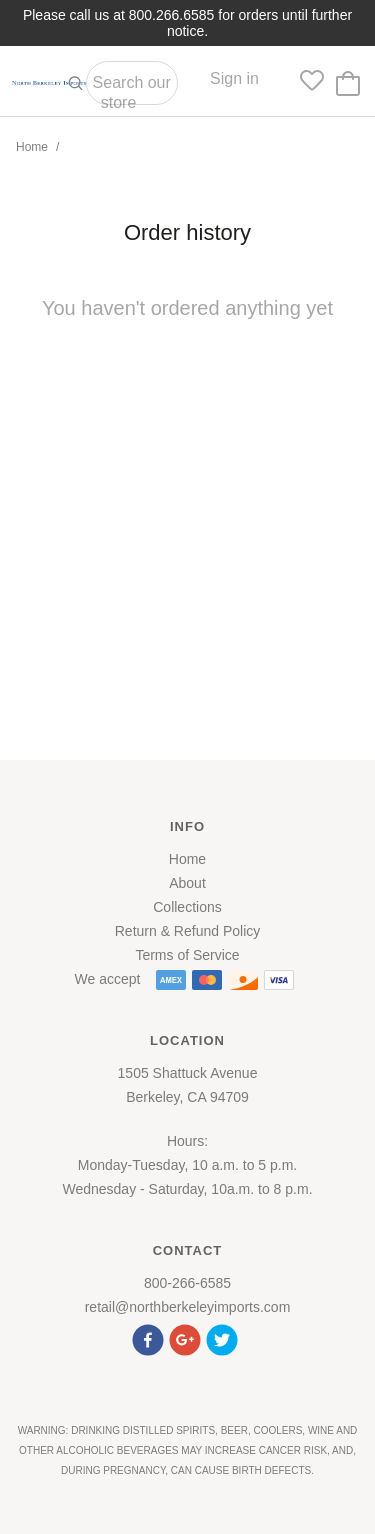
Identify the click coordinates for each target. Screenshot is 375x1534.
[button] (150, 1337)
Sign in (234, 78)
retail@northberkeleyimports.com (188, 1307)
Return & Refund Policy (188, 931)
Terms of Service (187, 955)
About (187, 883)
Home (32, 147)
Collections (187, 907)
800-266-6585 (187, 1283)
